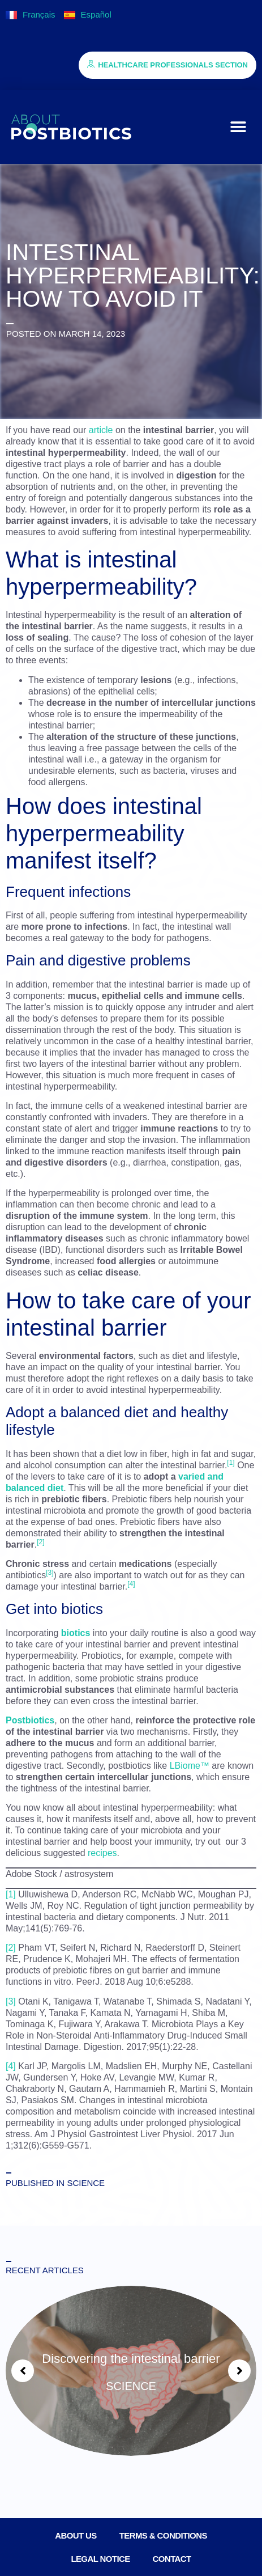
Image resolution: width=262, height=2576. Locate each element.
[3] (11, 2001)
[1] (11, 1894)
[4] (11, 2066)
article (101, 430)
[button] (238, 127)
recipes (102, 1853)
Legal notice (100, 2559)
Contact (172, 2559)
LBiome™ (189, 1765)
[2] (11, 1947)
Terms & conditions (163, 2535)
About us (76, 2535)
